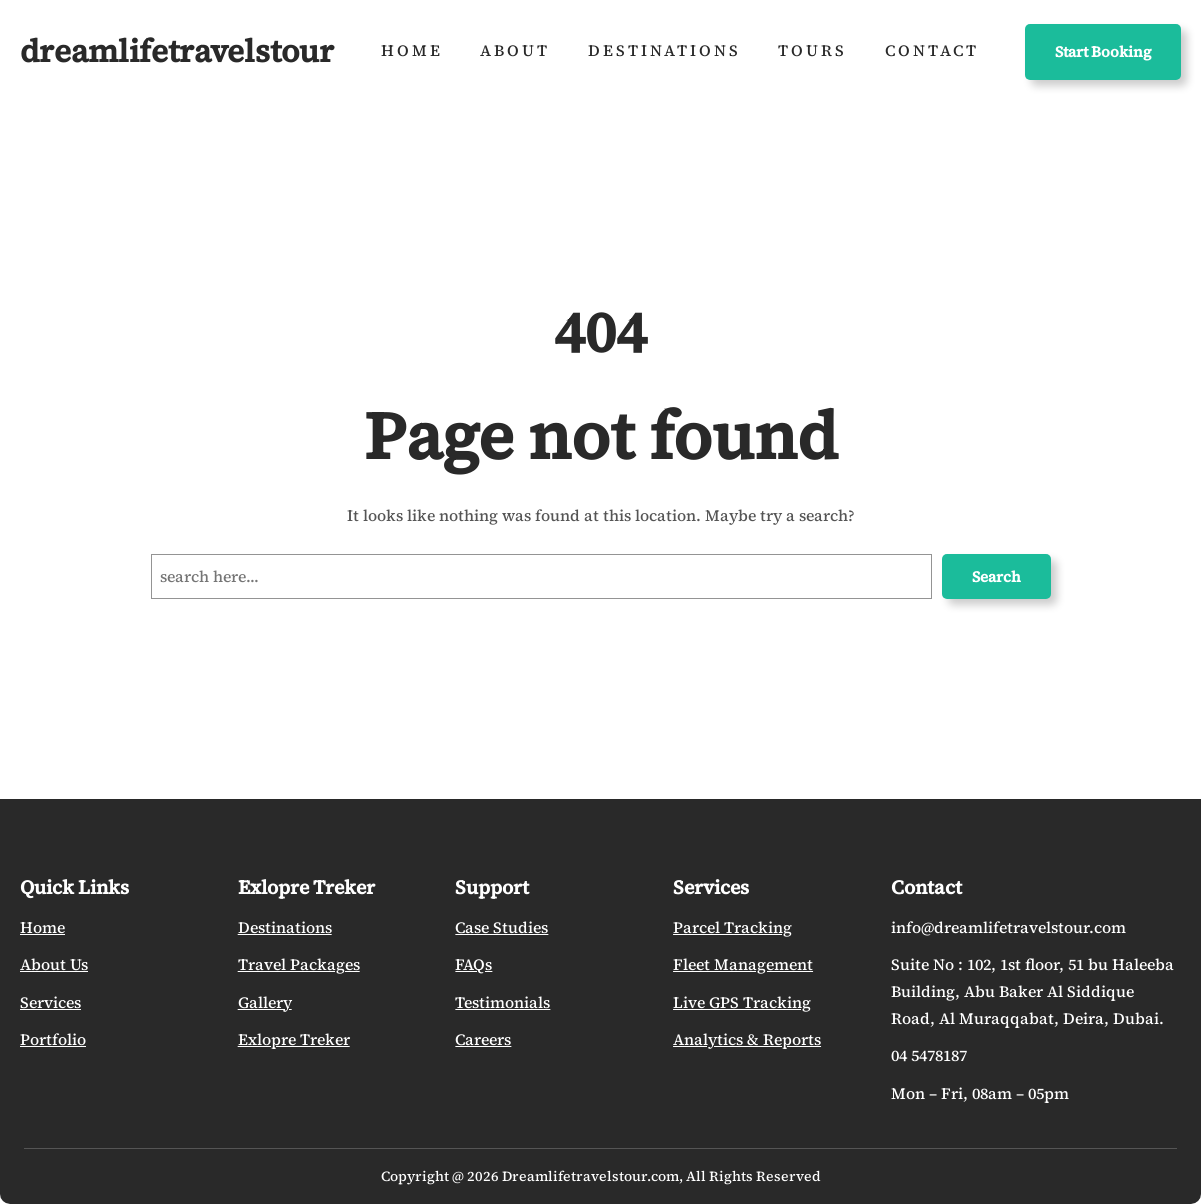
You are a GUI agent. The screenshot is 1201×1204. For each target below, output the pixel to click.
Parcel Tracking (732, 927)
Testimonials (502, 1002)
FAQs (473, 964)
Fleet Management (743, 964)
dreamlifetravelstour (177, 51)
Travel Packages (299, 964)
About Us (54, 964)
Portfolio (53, 1039)
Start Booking (1103, 51)
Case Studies (501, 927)
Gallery (265, 1002)
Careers (483, 1039)
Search (996, 576)
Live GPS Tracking (742, 1002)
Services (50, 1002)
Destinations (285, 927)
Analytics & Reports (747, 1039)
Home (42, 927)
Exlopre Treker (294, 1039)
